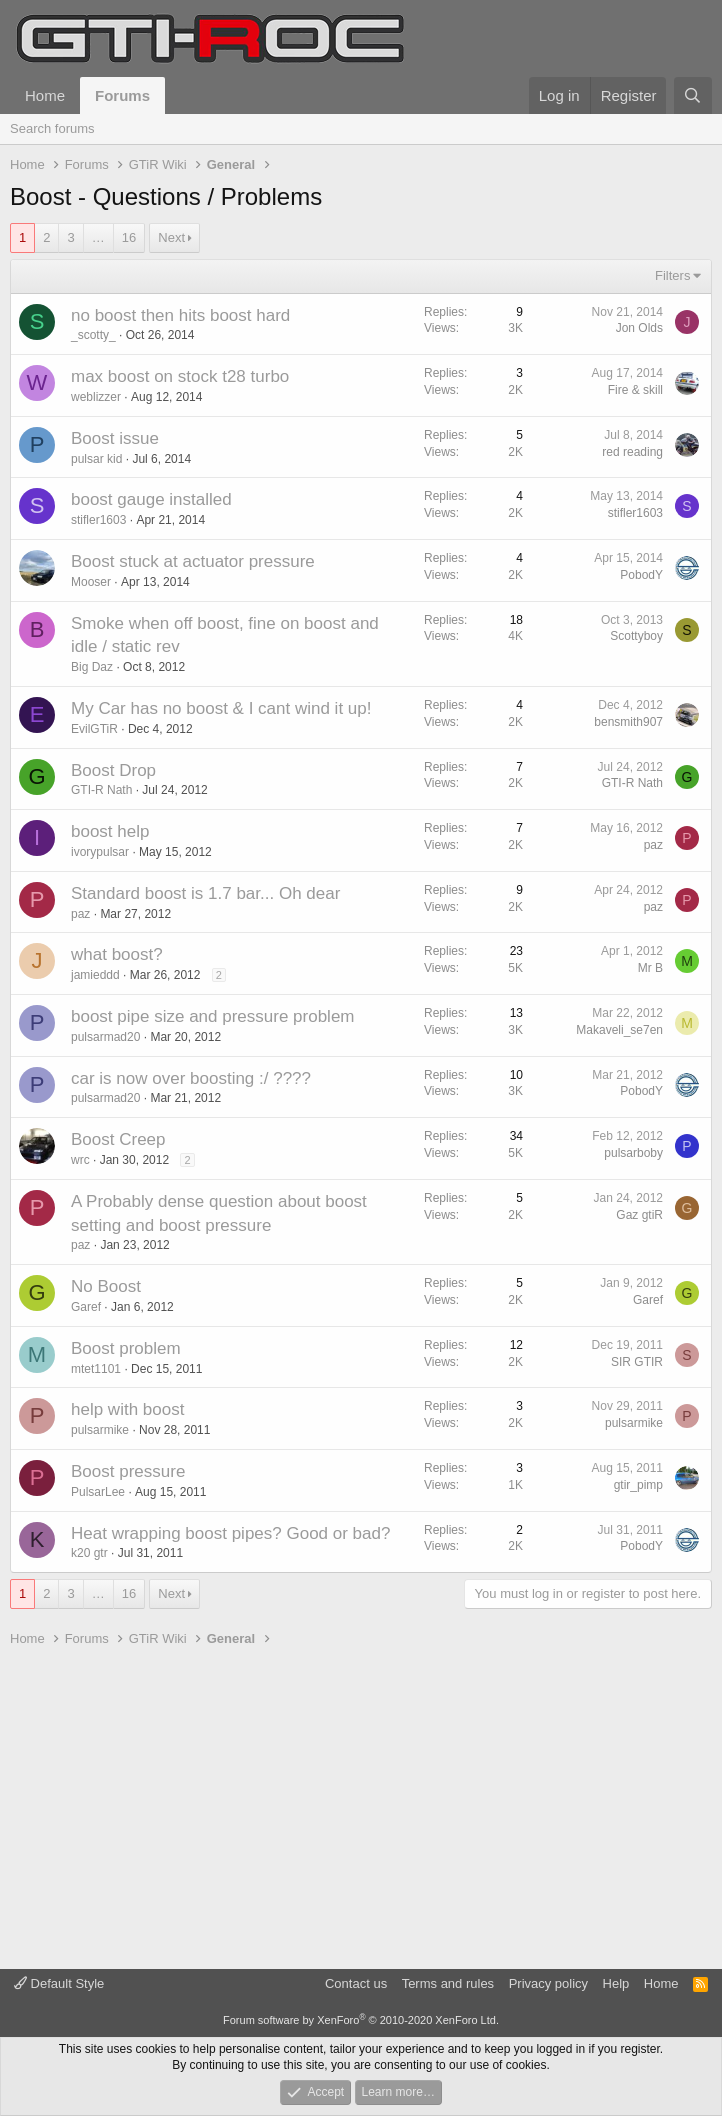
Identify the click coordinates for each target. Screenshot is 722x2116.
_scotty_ (93, 335)
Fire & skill (635, 390)
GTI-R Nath (101, 790)
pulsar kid (96, 459)
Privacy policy (548, 1983)
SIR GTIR (637, 1362)
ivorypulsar (100, 852)
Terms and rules (448, 1983)
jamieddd (95, 975)
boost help (110, 831)
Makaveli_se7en (619, 1030)
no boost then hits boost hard (180, 315)
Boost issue (115, 438)
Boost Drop (113, 770)
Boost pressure (128, 1471)
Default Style (59, 1983)
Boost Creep (118, 1139)
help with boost (127, 1409)
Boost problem (126, 1348)
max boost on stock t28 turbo (180, 376)
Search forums (52, 128)
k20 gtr (89, 1553)
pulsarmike (100, 1430)
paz (653, 845)
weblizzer (96, 397)
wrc (80, 1160)
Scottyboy (636, 636)
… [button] (98, 237)
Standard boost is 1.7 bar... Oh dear (205, 893)
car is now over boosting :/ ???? (191, 1078)
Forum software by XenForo (361, 2020)
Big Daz (92, 667)
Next (171, 237)
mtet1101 (96, 1369)
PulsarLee (98, 1492)
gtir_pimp (638, 1485)
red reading (632, 452)
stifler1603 (98, 520)
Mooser (91, 582)
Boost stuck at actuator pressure (193, 561)
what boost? (117, 954)
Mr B (650, 968)
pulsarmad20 (105, 1037)
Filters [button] (672, 275)
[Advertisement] (361, 1809)
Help (616, 1983)
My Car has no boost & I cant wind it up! (221, 708)
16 (129, 237)
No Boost (106, 1286)
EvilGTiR (94, 729)
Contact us (356, 1983)
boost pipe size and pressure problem (213, 1016)
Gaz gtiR (639, 1215)
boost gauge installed (151, 499)
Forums (122, 95)
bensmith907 (628, 722)
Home (45, 95)
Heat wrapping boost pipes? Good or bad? (230, 1533)
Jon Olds (639, 328)
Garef (86, 1307)
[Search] (693, 95)
